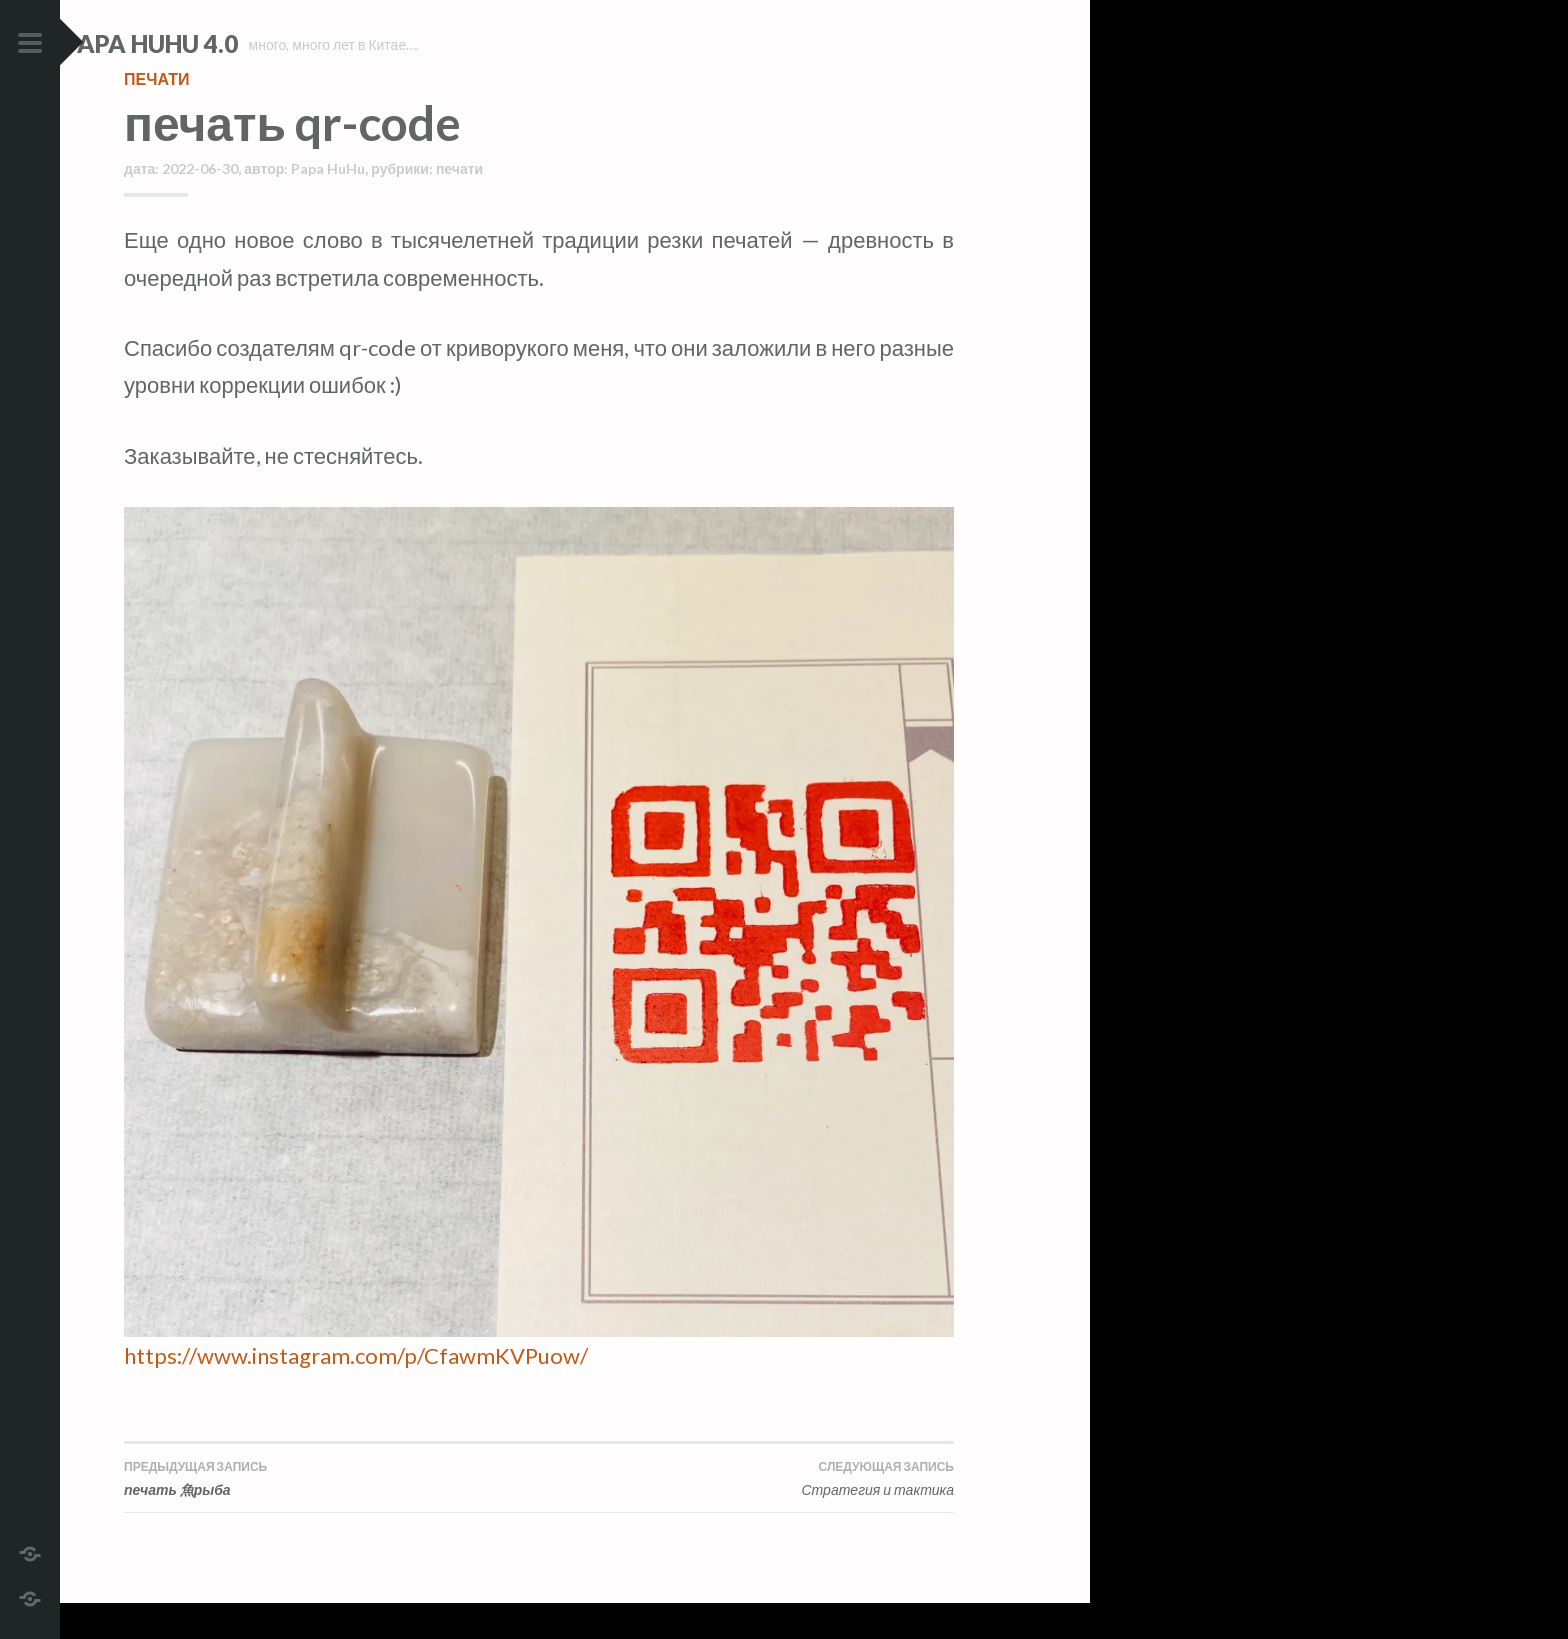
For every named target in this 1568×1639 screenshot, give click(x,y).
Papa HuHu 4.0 (211, 43)
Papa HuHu (328, 204)
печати (156, 114)
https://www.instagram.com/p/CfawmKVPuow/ (356, 1391)
